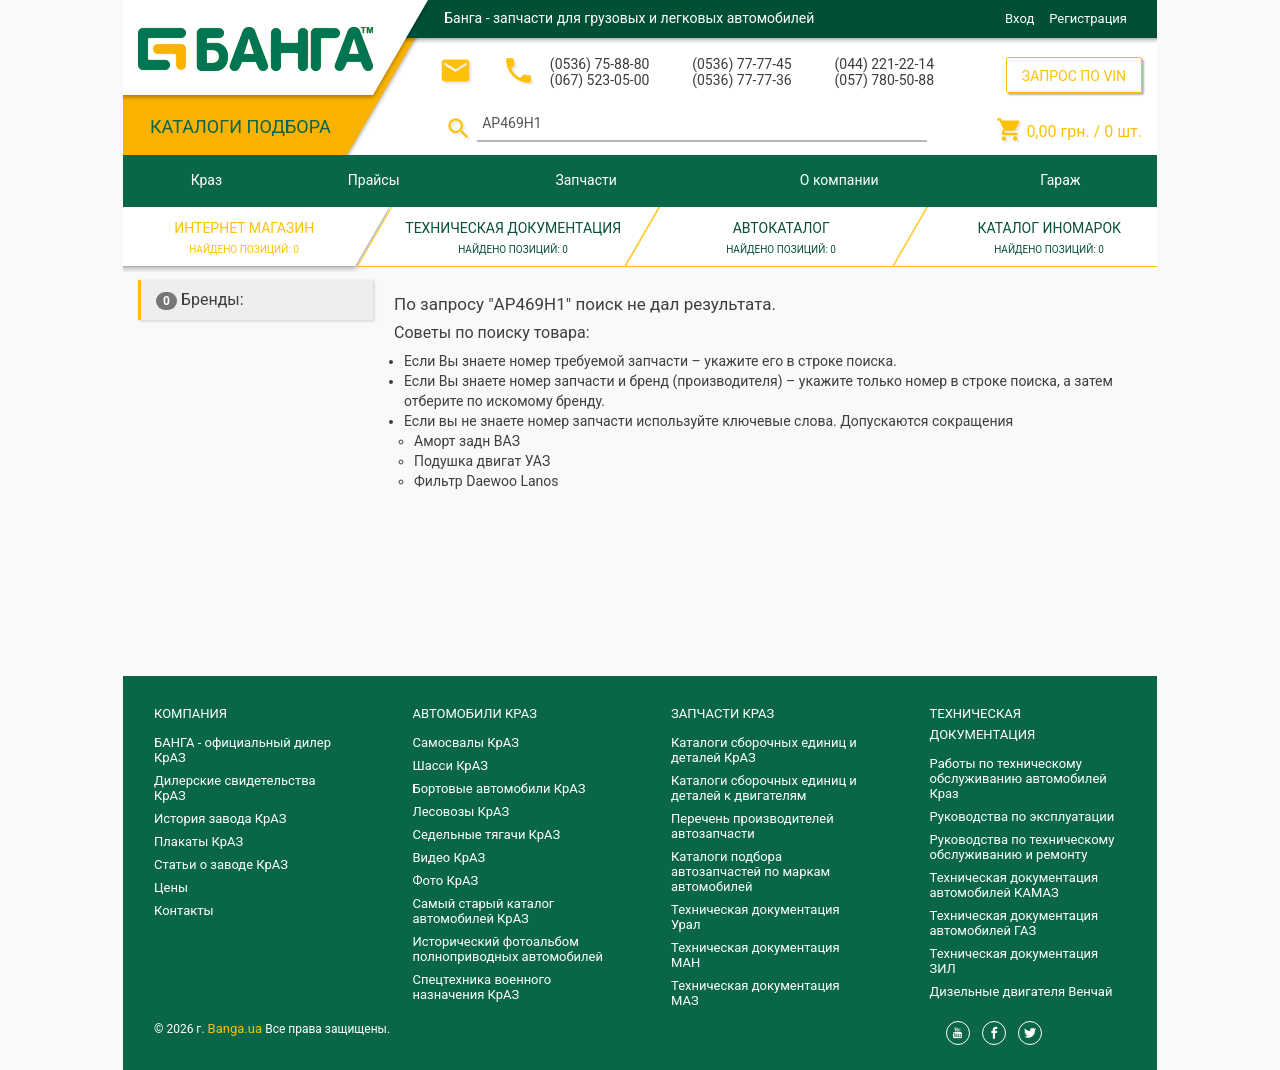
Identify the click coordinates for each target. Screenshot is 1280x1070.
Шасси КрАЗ (450, 765)
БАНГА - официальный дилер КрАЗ (242, 750)
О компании (839, 180)
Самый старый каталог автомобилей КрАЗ (484, 911)
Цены (171, 887)
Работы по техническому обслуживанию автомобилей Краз (1018, 778)
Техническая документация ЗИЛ (1014, 961)
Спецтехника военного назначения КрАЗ (482, 987)
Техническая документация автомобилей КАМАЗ (1014, 885)
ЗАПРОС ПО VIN (1074, 76)
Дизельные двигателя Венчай (1021, 991)
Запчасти (585, 180)
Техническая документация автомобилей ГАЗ (1014, 923)
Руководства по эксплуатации (1022, 816)
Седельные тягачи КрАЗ (487, 834)
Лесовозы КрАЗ (461, 811)
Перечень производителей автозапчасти (752, 826)
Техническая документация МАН (755, 955)
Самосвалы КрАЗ (466, 742)
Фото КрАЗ (446, 880)
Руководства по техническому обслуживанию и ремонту (1022, 847)
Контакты (184, 910)
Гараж (1060, 180)
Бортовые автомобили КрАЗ (499, 788)
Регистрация (1088, 18)
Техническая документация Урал (755, 917)
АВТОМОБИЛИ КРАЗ (475, 713)
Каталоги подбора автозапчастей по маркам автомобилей (750, 871)
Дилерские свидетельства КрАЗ (235, 788)
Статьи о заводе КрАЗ (221, 864)
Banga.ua (237, 1028)
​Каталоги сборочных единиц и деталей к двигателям (764, 788)
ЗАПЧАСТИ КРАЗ (722, 713)
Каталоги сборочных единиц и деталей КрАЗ (764, 750)
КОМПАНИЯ (190, 713)
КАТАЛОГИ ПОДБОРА (240, 126)
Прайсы (374, 180)
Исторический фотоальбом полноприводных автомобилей (508, 949)
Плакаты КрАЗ (198, 841)
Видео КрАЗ (449, 857)
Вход (1019, 18)
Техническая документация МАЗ (755, 993)
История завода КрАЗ (220, 818)
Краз (206, 180)
